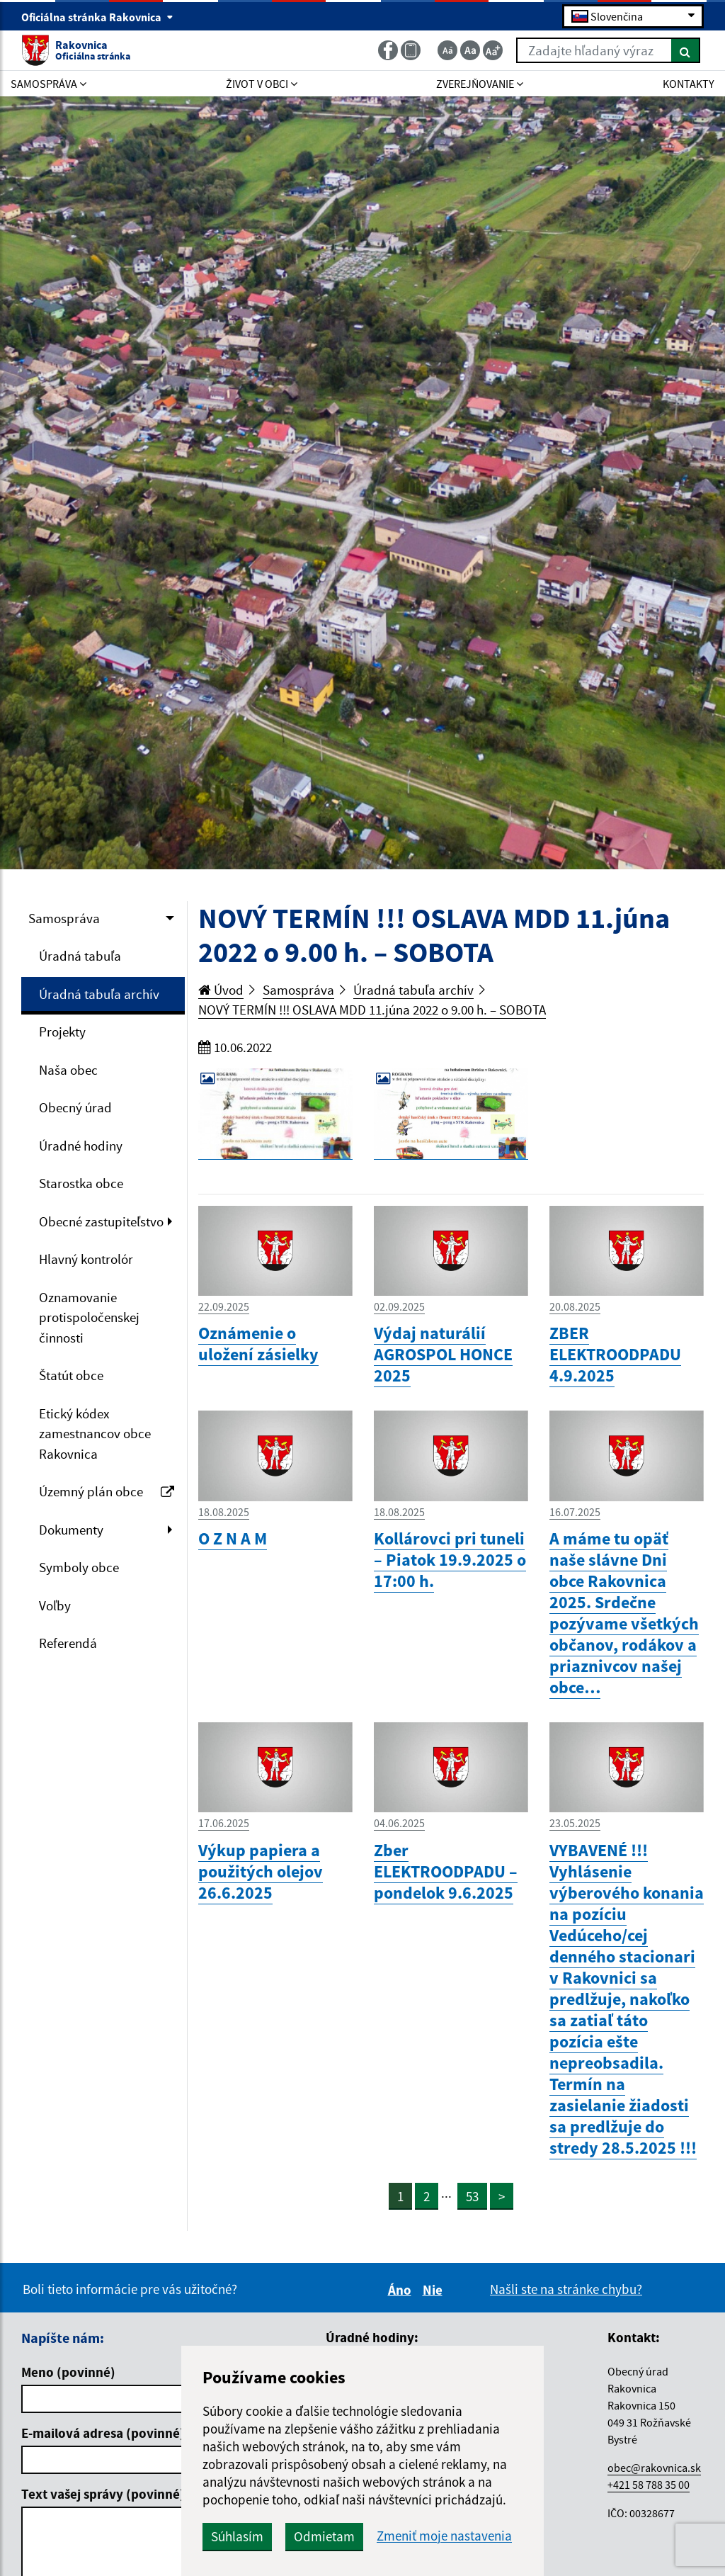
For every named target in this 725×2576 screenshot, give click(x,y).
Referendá (68, 1642)
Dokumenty (71, 1529)
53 (472, 2196)
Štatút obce (71, 1375)
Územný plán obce (106, 1491)
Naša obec (68, 1069)
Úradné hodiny (80, 1145)
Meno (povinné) (68, 2371)
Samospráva (64, 918)
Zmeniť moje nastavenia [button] (444, 2536)
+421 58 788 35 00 (648, 2485)
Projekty (62, 1031)
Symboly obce (79, 1567)
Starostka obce (81, 1183)
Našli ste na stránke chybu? (566, 2289)
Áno (402, 2289)
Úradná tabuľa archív (99, 993)
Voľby (55, 1605)
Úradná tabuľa (80, 955)
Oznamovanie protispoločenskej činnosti (89, 1317)
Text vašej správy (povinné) (103, 2493)
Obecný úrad (75, 1107)
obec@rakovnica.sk (654, 2468)
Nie (435, 2289)
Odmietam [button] (324, 2536)
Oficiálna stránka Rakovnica (97, 17)
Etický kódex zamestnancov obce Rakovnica (95, 1433)
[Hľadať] (685, 50)
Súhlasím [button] (237, 2536)
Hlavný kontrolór (86, 1258)
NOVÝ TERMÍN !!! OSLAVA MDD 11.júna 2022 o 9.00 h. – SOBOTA (372, 1009)
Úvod (221, 989)
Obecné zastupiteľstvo (101, 1221)
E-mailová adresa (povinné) (103, 2432)
